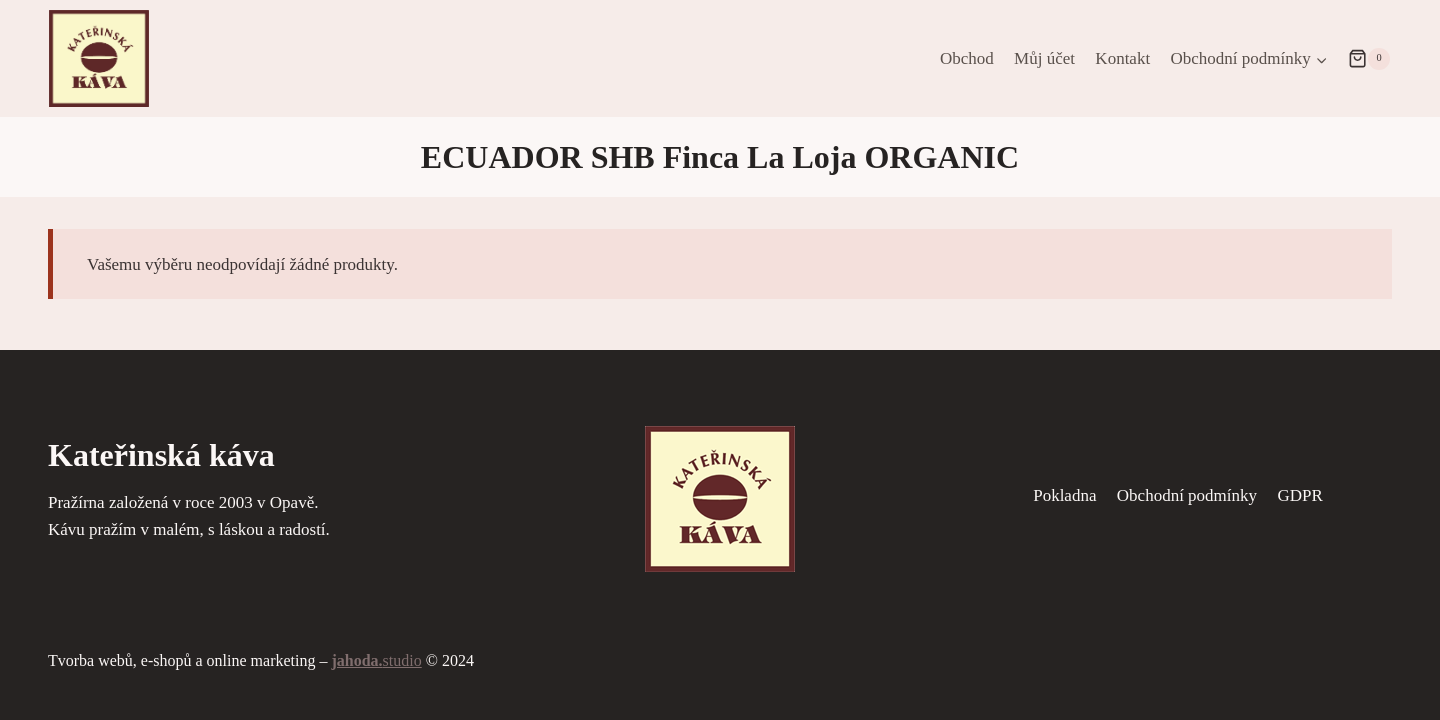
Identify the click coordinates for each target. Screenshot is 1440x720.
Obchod (967, 58)
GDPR (1299, 495)
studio (376, 660)
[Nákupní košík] (1369, 59)
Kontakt (1122, 58)
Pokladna (1064, 495)
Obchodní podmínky (1187, 495)
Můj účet (1044, 58)
